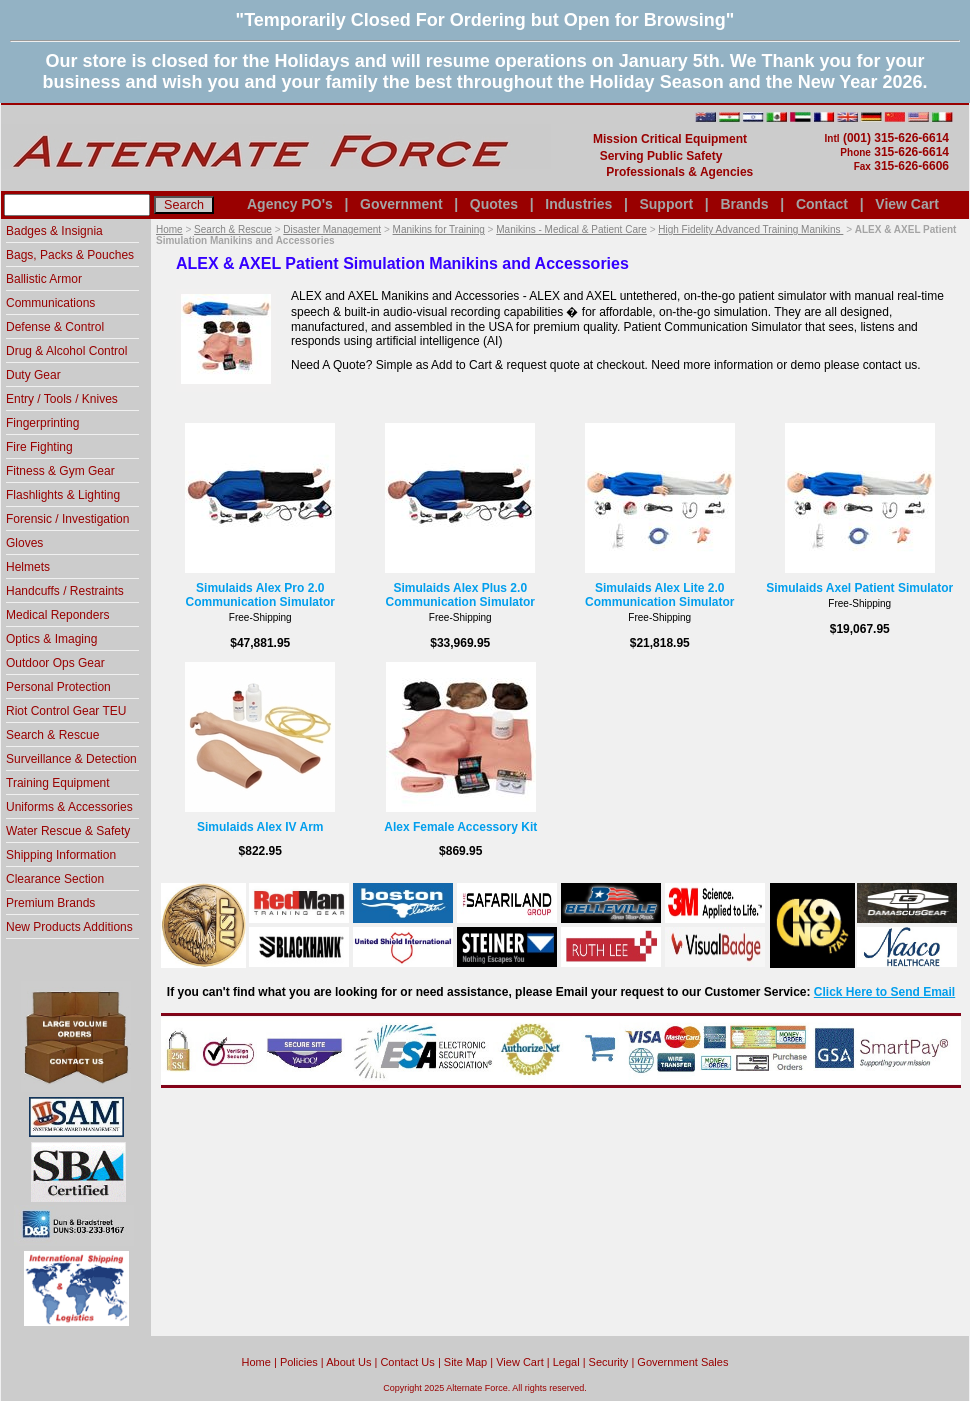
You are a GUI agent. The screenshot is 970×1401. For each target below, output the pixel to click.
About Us (348, 1362)
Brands (744, 204)
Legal (566, 1362)
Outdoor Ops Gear (55, 663)
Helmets (28, 567)
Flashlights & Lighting (63, 495)
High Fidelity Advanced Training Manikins (750, 229)
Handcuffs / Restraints (65, 591)
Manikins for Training (439, 229)
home (256, 1362)
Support (666, 204)
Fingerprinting (42, 423)
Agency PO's (290, 204)
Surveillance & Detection (71, 759)
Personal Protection (58, 687)
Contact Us (407, 1362)
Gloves (24, 543)
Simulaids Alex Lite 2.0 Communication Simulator (659, 595)
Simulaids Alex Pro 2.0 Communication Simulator (260, 595)
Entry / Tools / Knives (62, 399)
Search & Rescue (233, 229)
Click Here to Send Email (884, 992)
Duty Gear (33, 375)
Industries (578, 204)
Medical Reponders (57, 615)
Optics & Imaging (51, 639)
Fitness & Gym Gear (60, 471)
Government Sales (682, 1362)
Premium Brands (50, 903)
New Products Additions (69, 927)
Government (401, 204)
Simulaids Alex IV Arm (260, 827)
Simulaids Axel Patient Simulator (859, 588)
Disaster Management (332, 229)
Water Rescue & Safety (68, 831)
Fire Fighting (39, 447)
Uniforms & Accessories (69, 807)
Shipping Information (61, 855)
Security (609, 1362)
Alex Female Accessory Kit (460, 827)
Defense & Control (55, 327)
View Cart (907, 204)
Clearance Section (55, 879)
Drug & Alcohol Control (66, 351)
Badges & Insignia (54, 231)
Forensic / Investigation (67, 519)
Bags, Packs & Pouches (70, 255)
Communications (50, 303)
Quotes (494, 204)
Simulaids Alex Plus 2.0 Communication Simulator (460, 595)
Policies (299, 1362)
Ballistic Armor (44, 279)
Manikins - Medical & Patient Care (571, 229)
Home (169, 229)
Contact (822, 204)
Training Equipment (58, 783)
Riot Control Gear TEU (66, 711)
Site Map (465, 1362)
